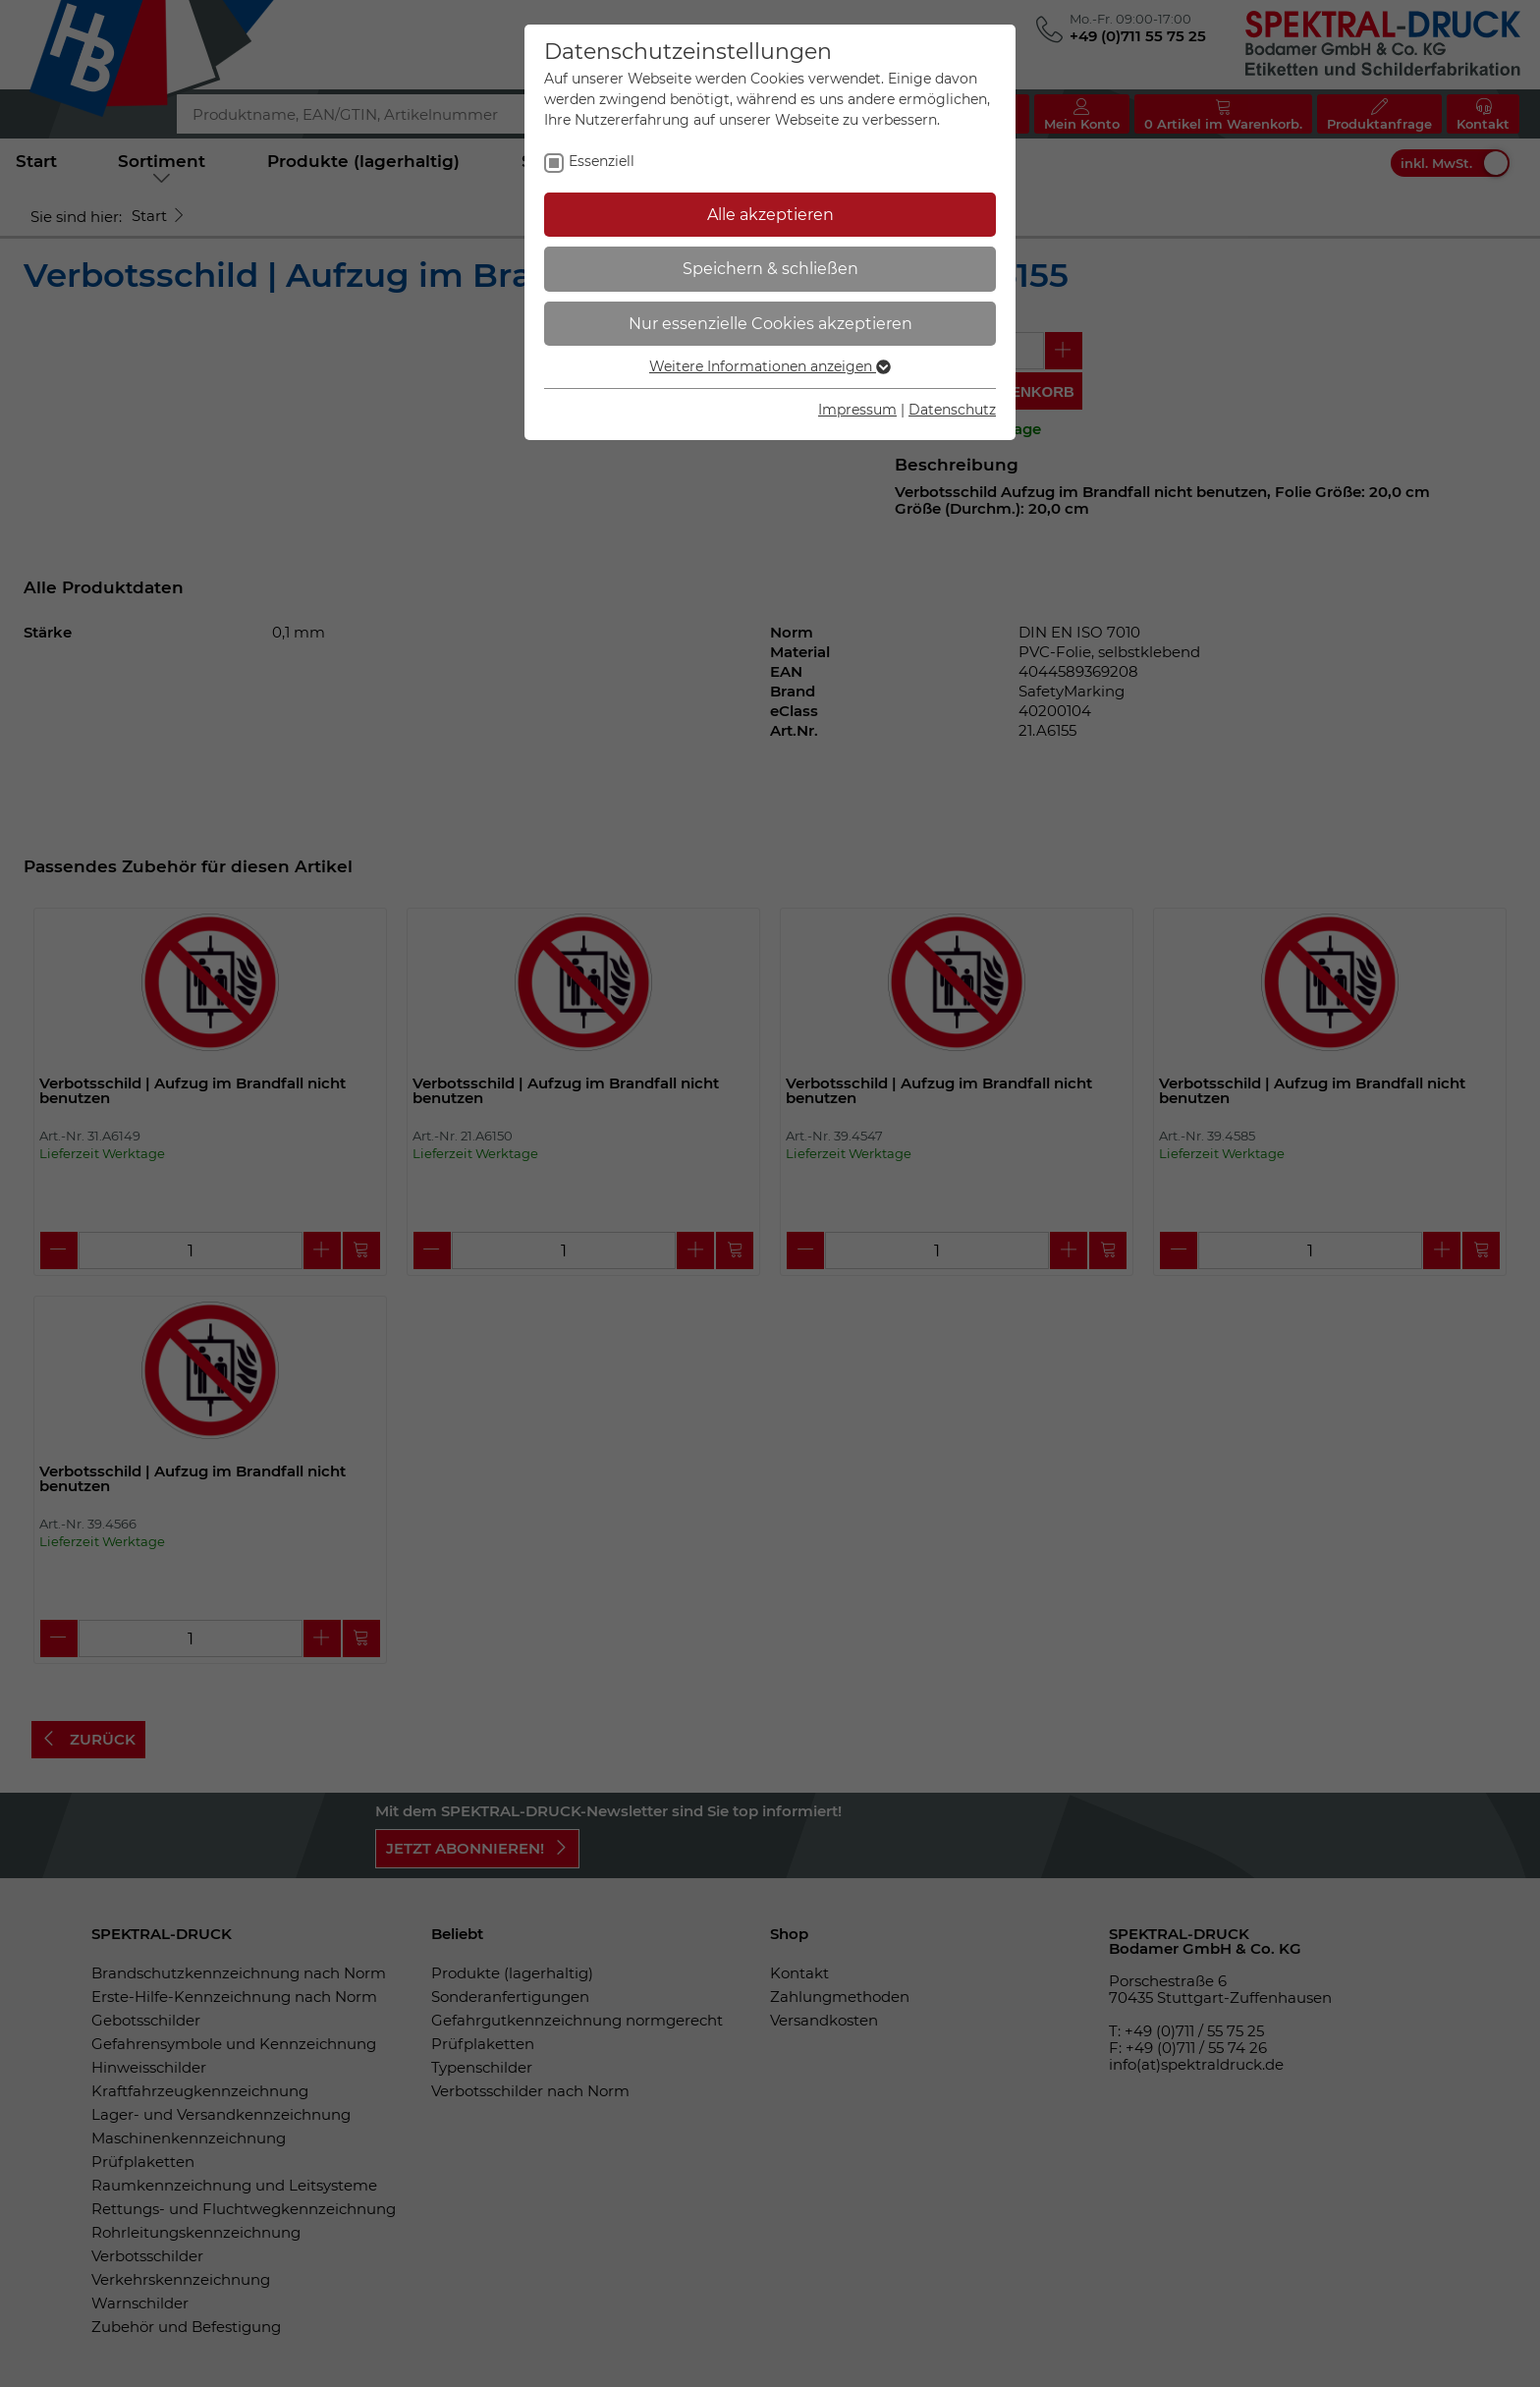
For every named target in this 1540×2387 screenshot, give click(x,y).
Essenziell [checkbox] (601, 161)
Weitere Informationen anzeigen (770, 366)
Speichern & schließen (770, 268)
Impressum (857, 409)
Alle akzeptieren (770, 214)
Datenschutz (952, 409)
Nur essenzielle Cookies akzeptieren (770, 323)
